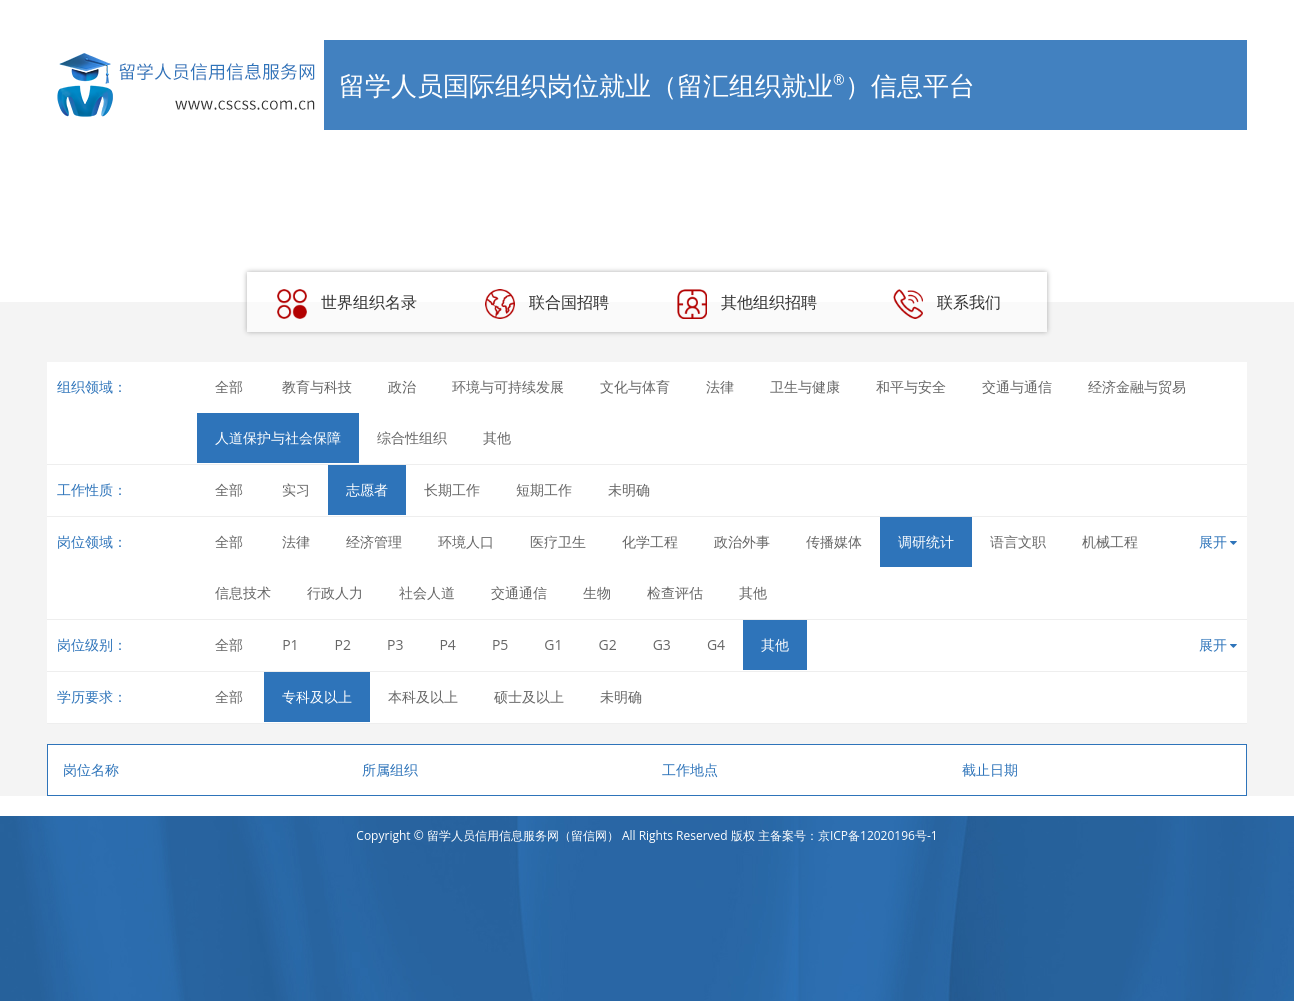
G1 (553, 644)
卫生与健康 (805, 386)
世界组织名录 (347, 304)
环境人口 (466, 541)
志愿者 (367, 489)
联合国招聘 (547, 304)
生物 (597, 592)
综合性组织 (412, 437)
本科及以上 (423, 696)
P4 (447, 644)
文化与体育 (635, 386)
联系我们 (947, 304)
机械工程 (1110, 541)
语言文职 (1018, 541)
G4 (716, 644)
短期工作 (544, 489)
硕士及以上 (529, 696)
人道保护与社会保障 (278, 437)
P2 (343, 644)
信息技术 (243, 592)
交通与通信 (1017, 386)
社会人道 (427, 592)
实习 (296, 489)
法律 (720, 386)
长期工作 (452, 489)
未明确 (629, 489)
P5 (500, 644)
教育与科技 (317, 386)
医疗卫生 (558, 541)
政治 (402, 386)
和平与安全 (911, 386)
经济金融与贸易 (1137, 386)
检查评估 (675, 592)
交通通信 (519, 592)
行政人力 (335, 592)
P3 (395, 644)
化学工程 (650, 541)
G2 (608, 644)
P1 (290, 644)
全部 (229, 386)
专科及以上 (317, 696)
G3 (662, 644)
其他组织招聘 (747, 304)
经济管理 (374, 541)
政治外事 (742, 541)
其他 (497, 437)
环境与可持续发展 (508, 386)
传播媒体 (834, 541)
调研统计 (926, 541)
